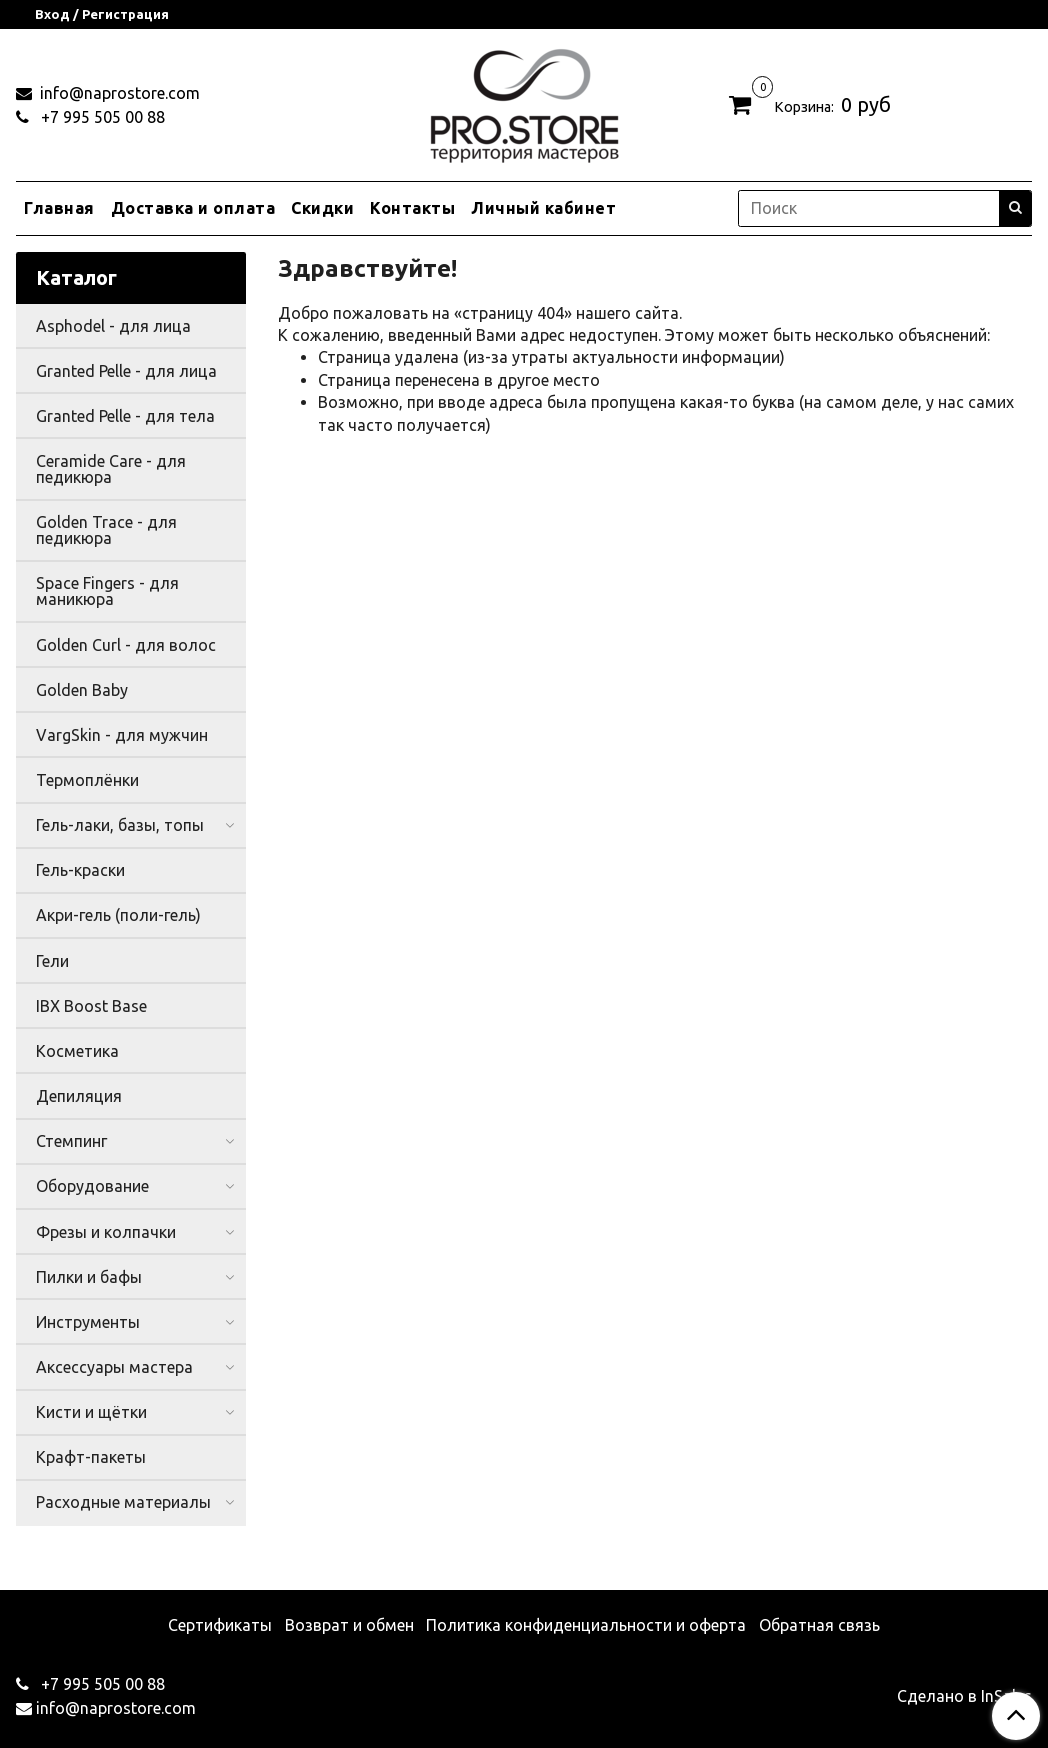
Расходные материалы (123, 1502)
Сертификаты (220, 1625)
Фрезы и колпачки (106, 1232)
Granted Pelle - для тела (125, 416)
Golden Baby (82, 690)
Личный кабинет (543, 208)
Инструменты (88, 1322)
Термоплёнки (87, 780)
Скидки (322, 208)
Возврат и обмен (349, 1625)
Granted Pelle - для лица (126, 371)
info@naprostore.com (118, 93)
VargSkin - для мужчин (122, 735)
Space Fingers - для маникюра (107, 591)
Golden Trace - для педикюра (106, 530)
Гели (52, 961)
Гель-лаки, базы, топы (120, 825)
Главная (59, 208)
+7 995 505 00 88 (101, 117)
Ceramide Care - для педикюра (111, 469)
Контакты (412, 208)
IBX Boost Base (91, 1006)
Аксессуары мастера (114, 1367)
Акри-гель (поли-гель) (118, 915)
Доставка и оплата (193, 208)
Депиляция (79, 1096)
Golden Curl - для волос (126, 645)
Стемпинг (71, 1141)
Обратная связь (819, 1625)
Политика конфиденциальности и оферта (586, 1625)
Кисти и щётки (91, 1412)
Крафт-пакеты (91, 1457)
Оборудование (92, 1186)
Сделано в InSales (964, 1696)
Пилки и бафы (89, 1277)
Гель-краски (80, 870)
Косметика (77, 1051)
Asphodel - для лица (113, 326)
